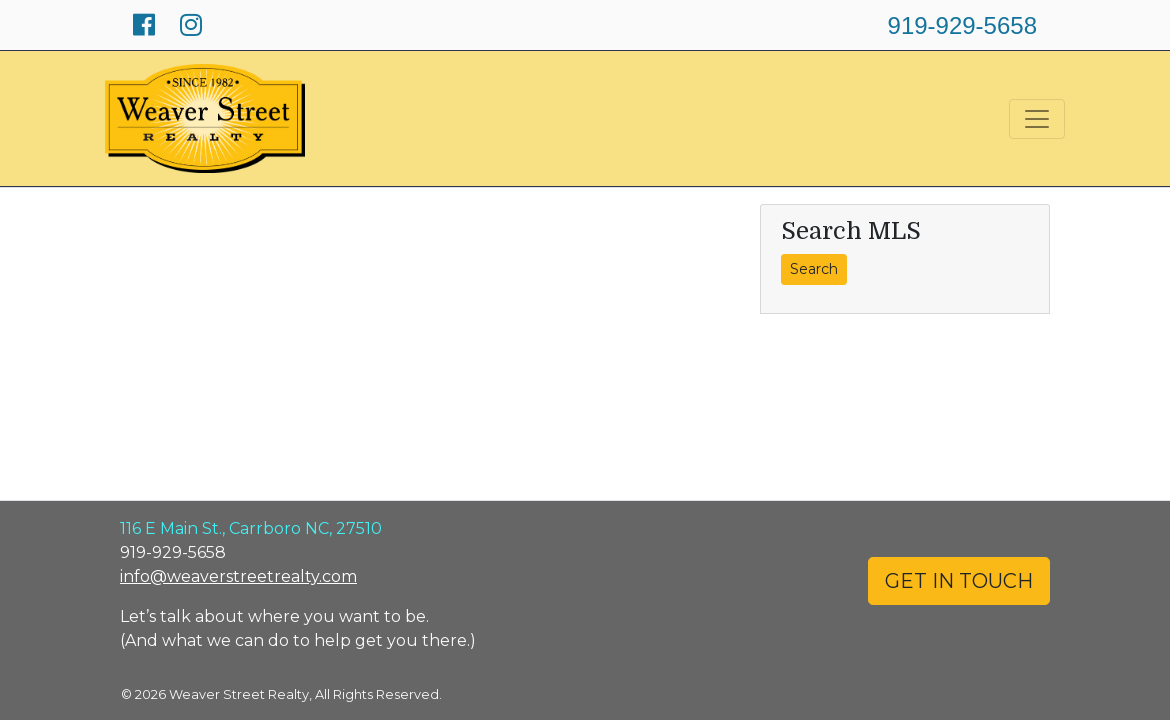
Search (814, 269)
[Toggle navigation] (1037, 119)
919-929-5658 (962, 25)
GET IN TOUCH (959, 581)
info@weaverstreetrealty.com (238, 576)
